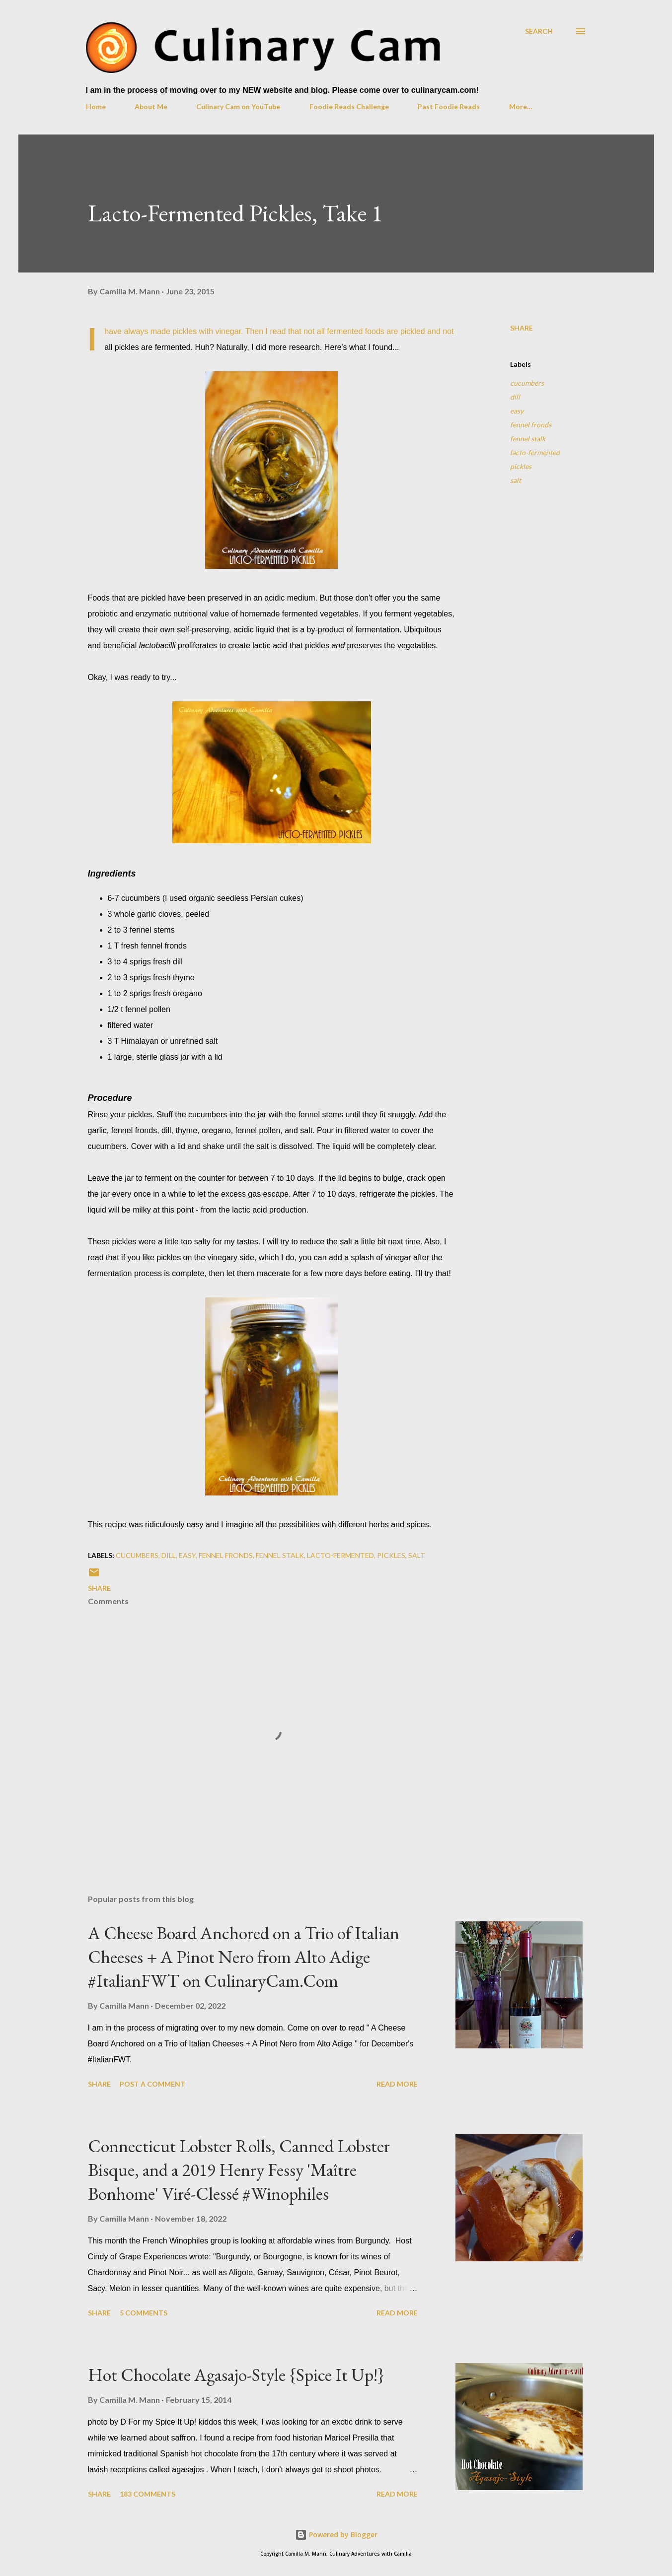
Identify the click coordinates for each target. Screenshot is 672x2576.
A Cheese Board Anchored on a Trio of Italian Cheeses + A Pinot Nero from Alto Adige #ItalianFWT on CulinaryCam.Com (243, 1956)
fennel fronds (530, 424)
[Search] (539, 31)
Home (96, 106)
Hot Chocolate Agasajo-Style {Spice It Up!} (236, 2374)
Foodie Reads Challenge (349, 106)
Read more (397, 2084)
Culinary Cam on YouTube (238, 106)
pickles (520, 466)
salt (515, 480)
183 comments (147, 2494)
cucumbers (527, 383)
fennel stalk (527, 438)
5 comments (143, 2312)
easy (516, 411)
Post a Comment (152, 2084)
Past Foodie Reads (449, 106)
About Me (151, 106)
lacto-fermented (535, 452)
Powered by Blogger (336, 2534)
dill (515, 397)
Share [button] (521, 328)
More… (520, 106)
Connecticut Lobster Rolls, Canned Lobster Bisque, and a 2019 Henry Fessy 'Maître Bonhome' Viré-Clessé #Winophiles (239, 2169)
